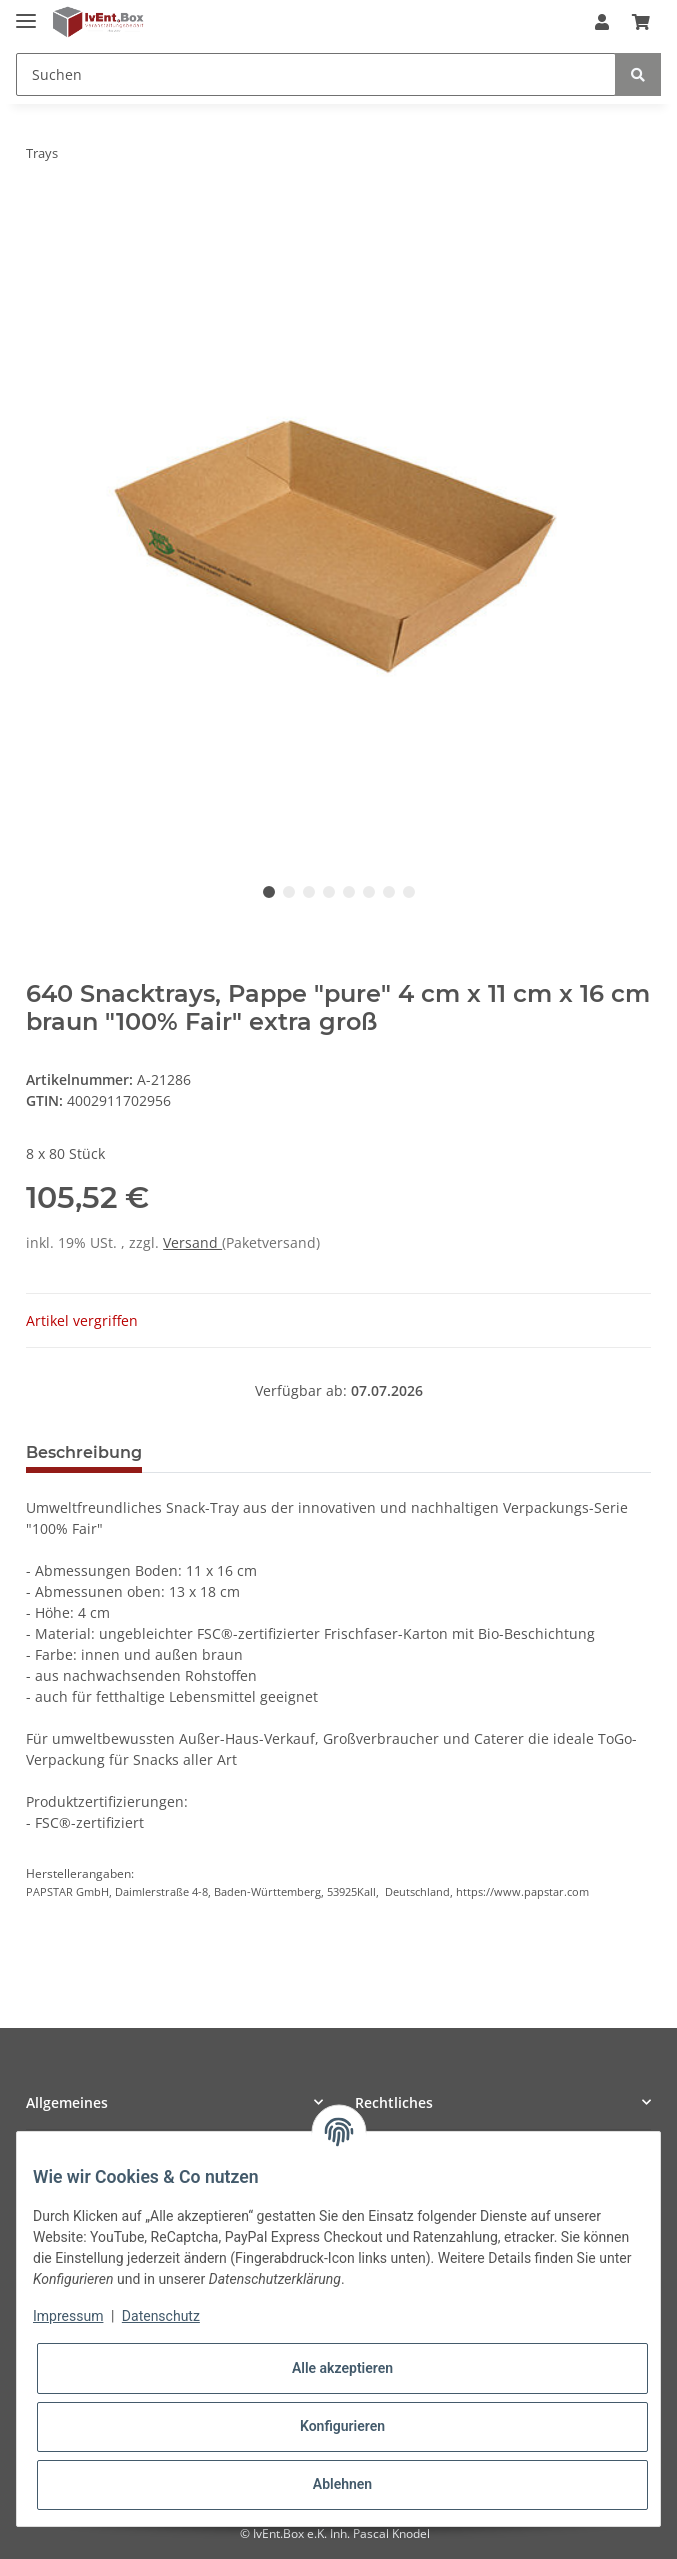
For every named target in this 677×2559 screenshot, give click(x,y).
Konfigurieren (342, 2426)
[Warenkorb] (641, 22)
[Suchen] (316, 74)
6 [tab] (369, 892)
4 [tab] (329, 892)
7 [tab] (389, 892)
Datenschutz (161, 2316)
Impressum (68, 2316)
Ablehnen (342, 2484)
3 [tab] (309, 892)
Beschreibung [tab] (84, 1452)
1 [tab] (269, 892)
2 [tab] (289, 892)
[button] (602, 22)
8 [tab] (409, 892)
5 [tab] (349, 892)
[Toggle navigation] (26, 12)
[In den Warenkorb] (42, 216)
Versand (192, 1242)
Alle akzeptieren (342, 2368)
